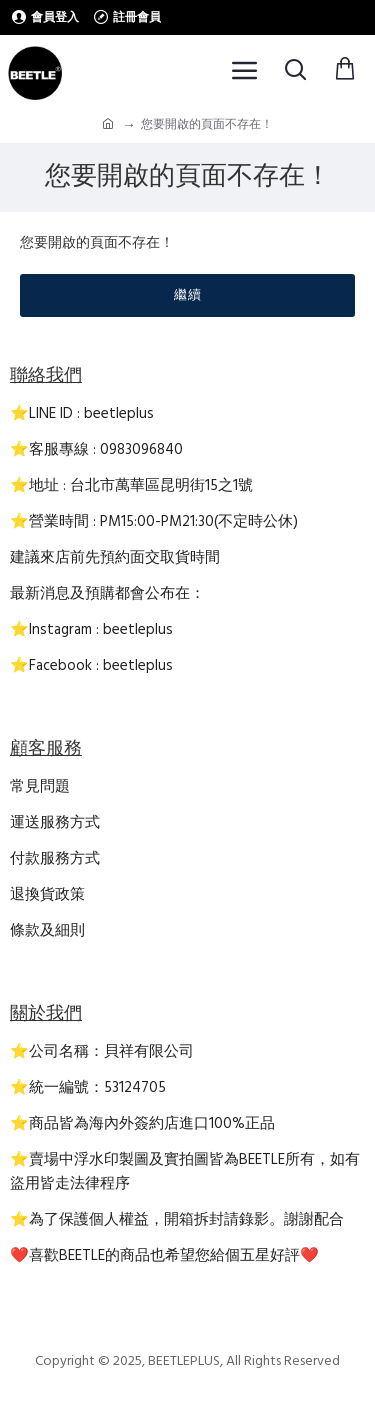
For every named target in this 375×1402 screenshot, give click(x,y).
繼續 (188, 295)
